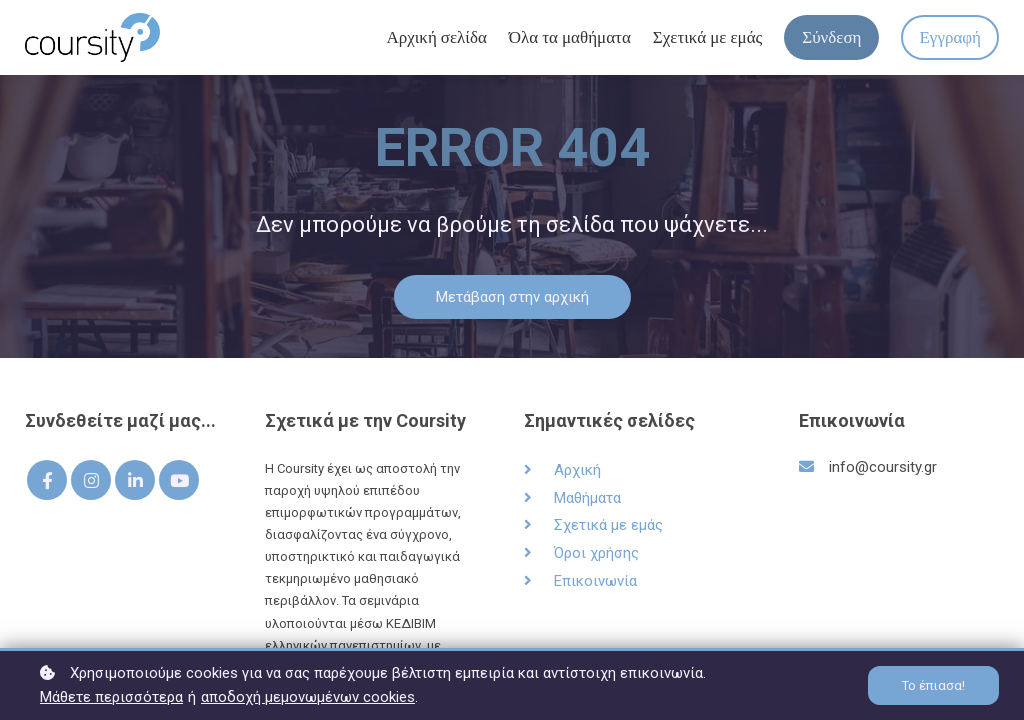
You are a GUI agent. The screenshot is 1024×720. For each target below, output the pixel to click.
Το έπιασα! (933, 685)
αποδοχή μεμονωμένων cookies (308, 697)
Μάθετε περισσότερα (111, 697)
